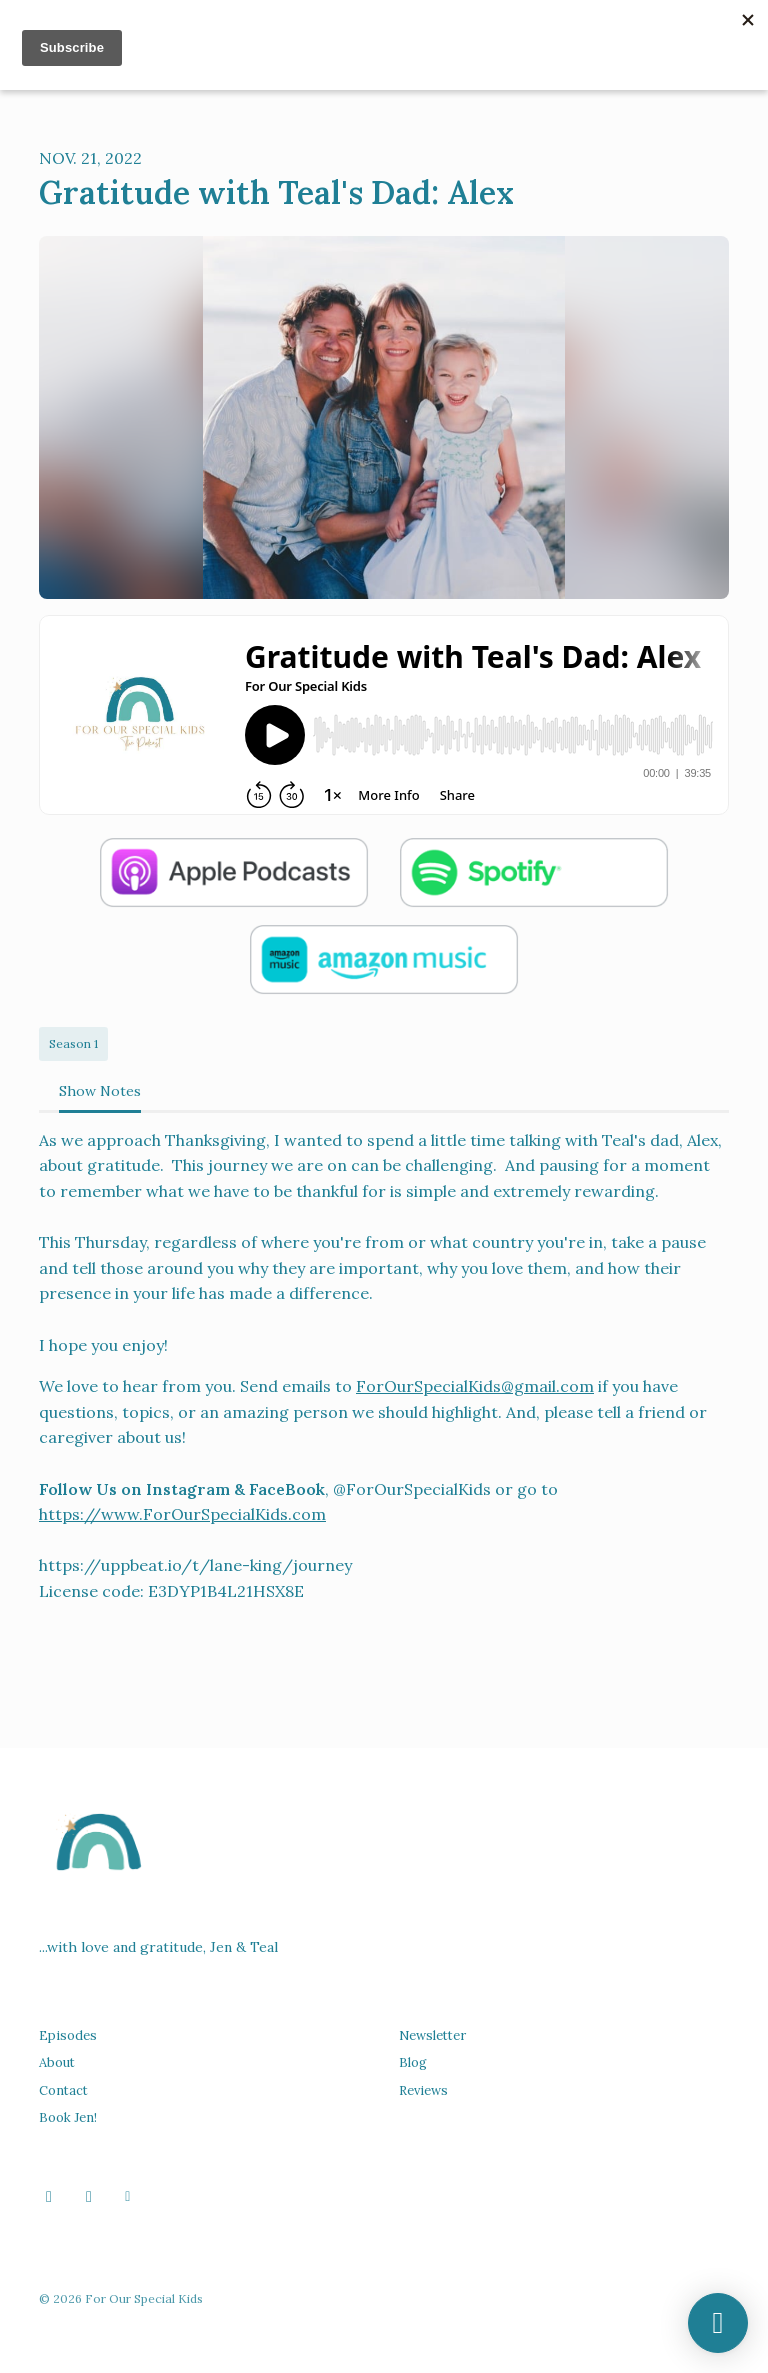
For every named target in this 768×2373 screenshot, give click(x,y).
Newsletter (432, 2035)
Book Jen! (68, 2117)
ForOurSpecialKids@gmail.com (475, 1386)
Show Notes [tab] (100, 1091)
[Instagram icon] (89, 2196)
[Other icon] (130, 2196)
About (57, 2062)
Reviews (423, 2090)
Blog (413, 2062)
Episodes (68, 2035)
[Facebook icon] (49, 2196)
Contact (63, 2090)
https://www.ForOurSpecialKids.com (182, 1514)
